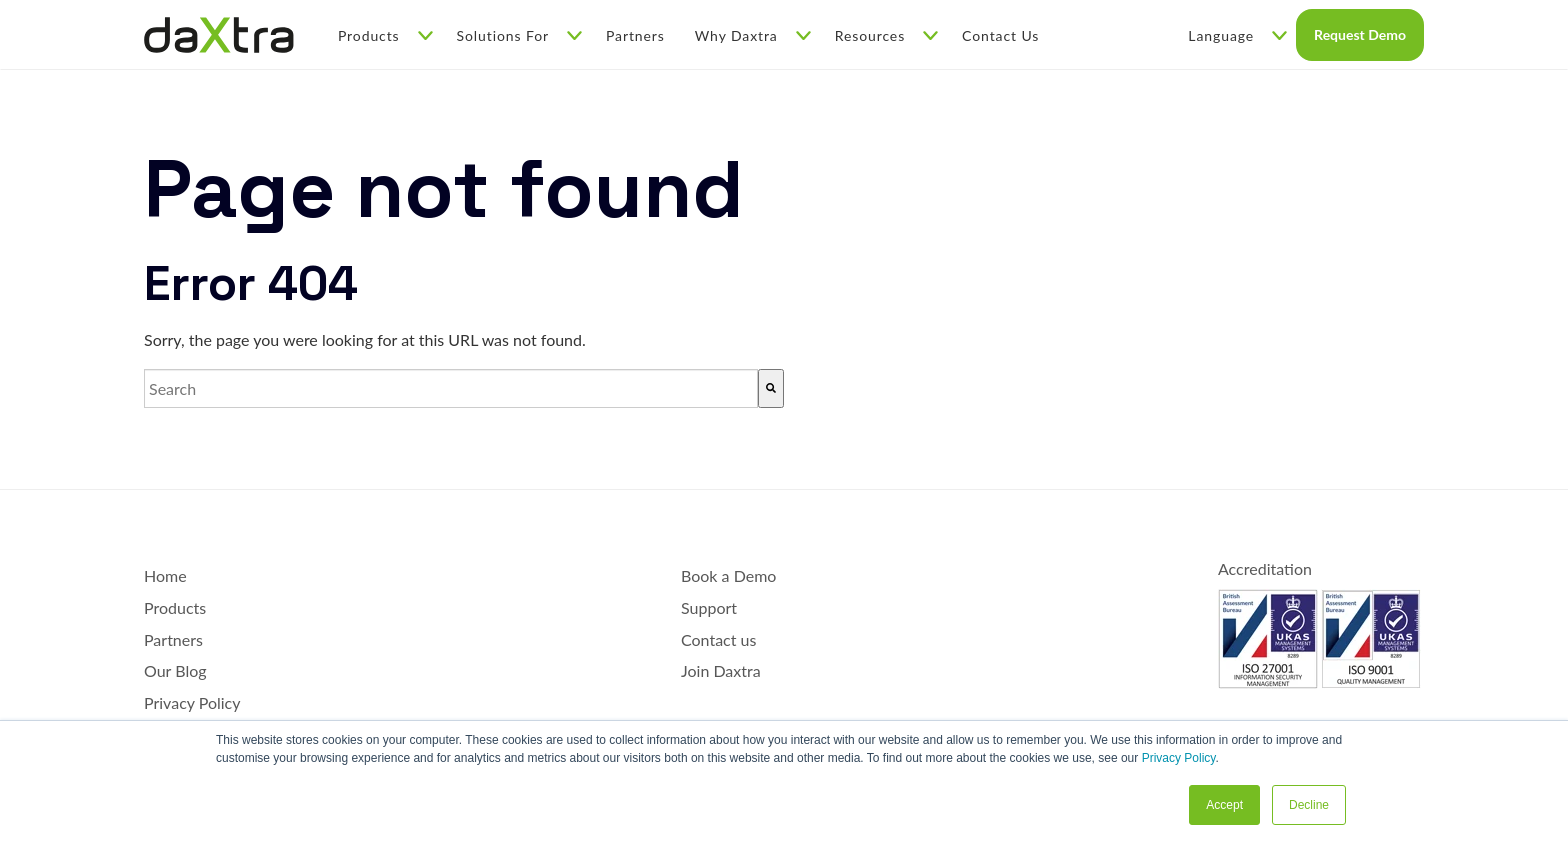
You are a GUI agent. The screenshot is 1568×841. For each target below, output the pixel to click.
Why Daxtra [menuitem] (753, 35)
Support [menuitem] (709, 607)
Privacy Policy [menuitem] (192, 702)
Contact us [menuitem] (718, 639)
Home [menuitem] (165, 575)
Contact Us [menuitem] (1000, 35)
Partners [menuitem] (635, 35)
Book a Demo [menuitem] (728, 575)
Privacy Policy (1179, 758)
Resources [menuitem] (886, 35)
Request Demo (1360, 34)
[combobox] (451, 389)
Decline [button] (1309, 805)
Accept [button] (1224, 805)
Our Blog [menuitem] (175, 670)
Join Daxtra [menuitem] (721, 670)
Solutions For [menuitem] (519, 35)
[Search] (771, 389)
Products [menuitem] (385, 35)
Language (1237, 35)
